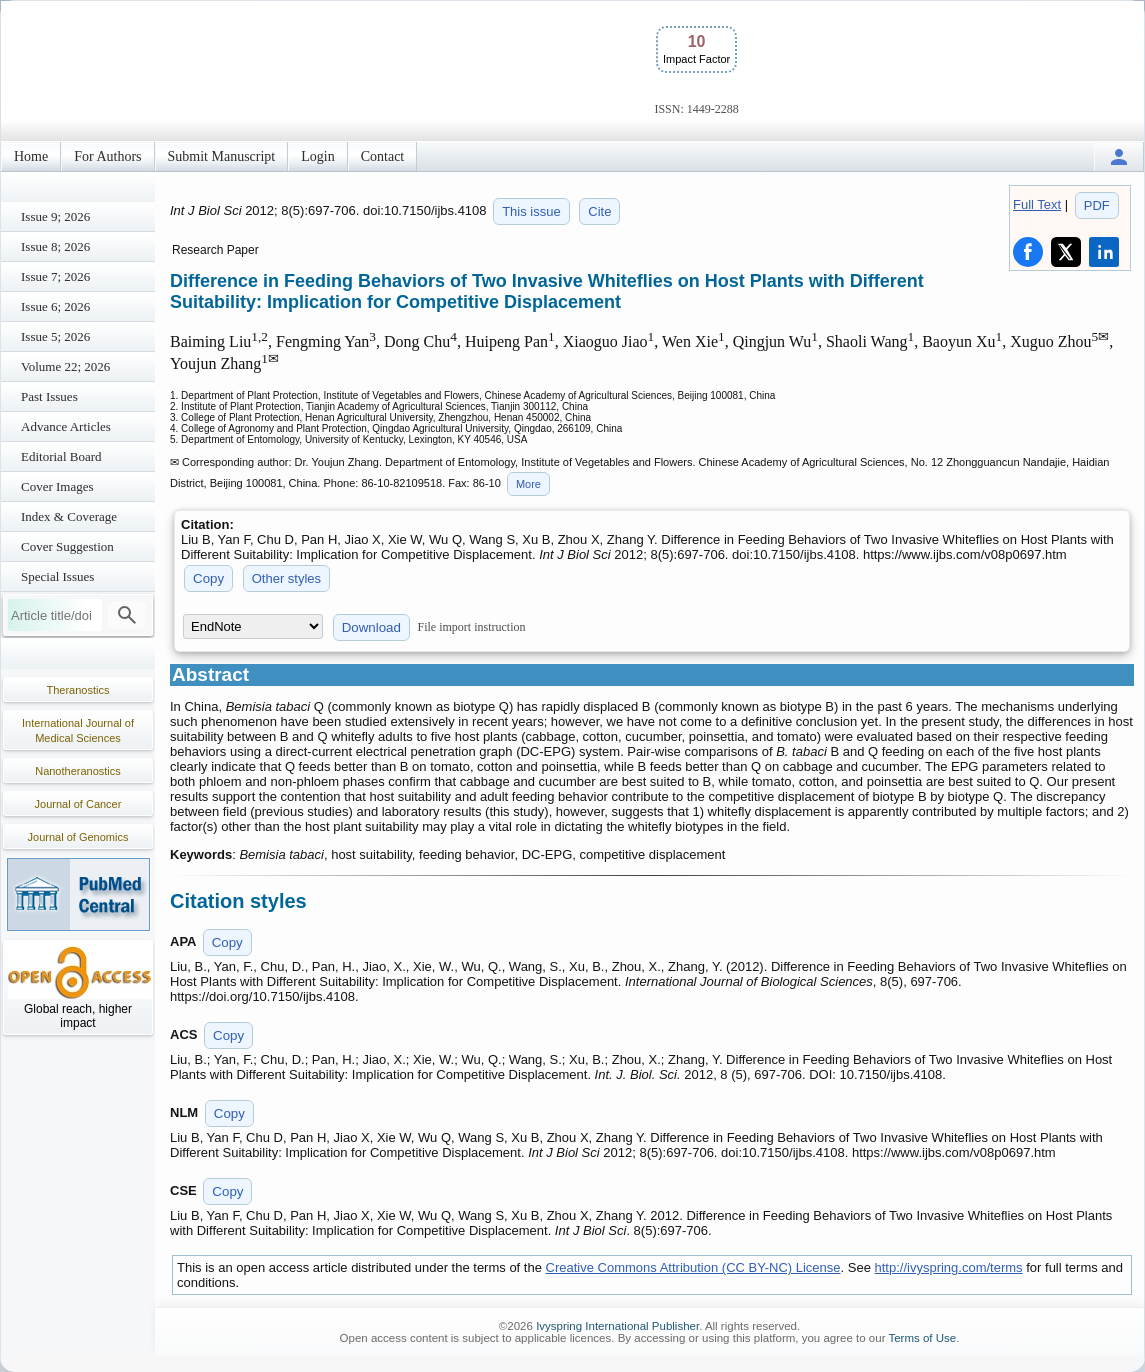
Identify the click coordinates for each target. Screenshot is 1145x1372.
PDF (1097, 205)
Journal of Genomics (78, 837)
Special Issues (57, 576)
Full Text (1037, 204)
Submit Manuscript (222, 156)
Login (317, 156)
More (528, 484)
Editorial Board (61, 456)
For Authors (107, 156)
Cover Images (57, 486)
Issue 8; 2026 (55, 246)
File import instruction (472, 627)
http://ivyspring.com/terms (949, 1267)
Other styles (286, 578)
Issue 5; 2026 (55, 336)
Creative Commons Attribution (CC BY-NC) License (693, 1267)
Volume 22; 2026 (65, 366)
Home (31, 156)
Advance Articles (66, 426)
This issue (531, 211)
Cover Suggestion (67, 546)
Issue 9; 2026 (55, 216)
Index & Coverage (69, 516)
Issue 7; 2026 (55, 276)
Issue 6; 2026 (55, 306)
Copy (208, 578)
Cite (599, 211)
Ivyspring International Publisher (617, 1326)
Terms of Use (922, 1338)
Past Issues (49, 396)
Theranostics (78, 690)
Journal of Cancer (78, 804)
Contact (383, 156)
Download (371, 627)
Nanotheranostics (78, 771)
